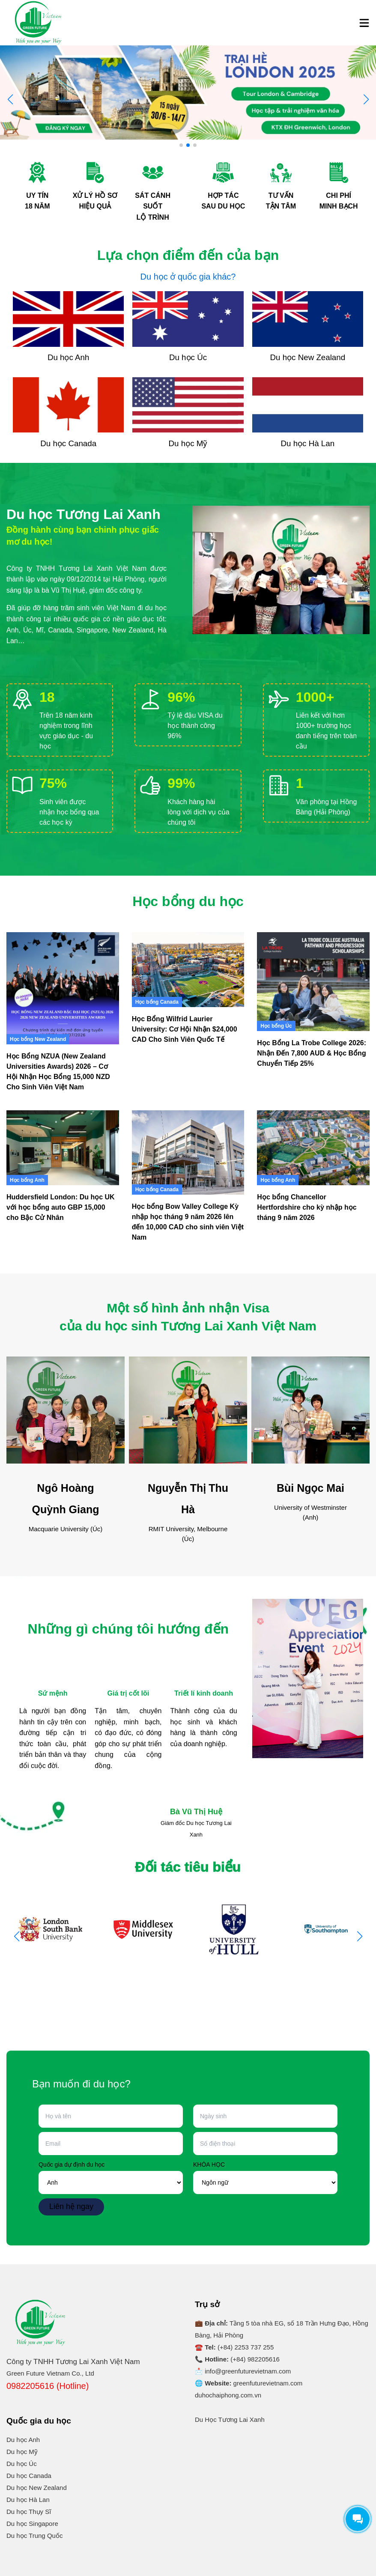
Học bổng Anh (27, 1180)
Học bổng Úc (276, 1026)
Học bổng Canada (157, 1002)
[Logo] (38, 22)
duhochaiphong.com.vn (228, 2395)
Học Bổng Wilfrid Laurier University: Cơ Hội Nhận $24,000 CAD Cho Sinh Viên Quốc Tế (184, 1029)
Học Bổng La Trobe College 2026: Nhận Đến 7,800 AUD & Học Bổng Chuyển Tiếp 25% (311, 1053)
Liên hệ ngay (71, 2206)
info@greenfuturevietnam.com (248, 2371)
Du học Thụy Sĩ (28, 2511)
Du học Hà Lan (28, 2499)
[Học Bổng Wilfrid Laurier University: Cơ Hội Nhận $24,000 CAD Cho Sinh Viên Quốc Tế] (188, 969)
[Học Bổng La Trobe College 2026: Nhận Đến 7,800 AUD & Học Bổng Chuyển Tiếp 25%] (313, 981)
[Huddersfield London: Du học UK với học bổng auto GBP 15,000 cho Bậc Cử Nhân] (62, 1147)
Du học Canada (28, 2475)
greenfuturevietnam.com (268, 2383)
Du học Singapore (32, 2523)
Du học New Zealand (36, 2487)
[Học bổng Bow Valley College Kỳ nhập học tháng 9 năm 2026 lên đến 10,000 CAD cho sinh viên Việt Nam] (188, 1152)
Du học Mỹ (22, 2451)
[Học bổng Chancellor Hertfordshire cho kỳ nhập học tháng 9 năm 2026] (313, 1147)
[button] (366, 99)
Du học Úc (21, 2463)
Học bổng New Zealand (38, 1039)
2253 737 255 (254, 2347)
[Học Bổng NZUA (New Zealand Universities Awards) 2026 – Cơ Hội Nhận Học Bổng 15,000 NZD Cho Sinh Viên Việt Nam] (62, 988)
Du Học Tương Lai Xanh (230, 2419)
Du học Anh (23, 2439)
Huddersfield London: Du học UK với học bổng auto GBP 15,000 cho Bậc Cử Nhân (60, 1207)
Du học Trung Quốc (34, 2535)
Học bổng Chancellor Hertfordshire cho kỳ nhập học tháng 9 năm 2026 (306, 1207)
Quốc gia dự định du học (71, 2164)
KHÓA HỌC (209, 2164)
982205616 (264, 2359)
